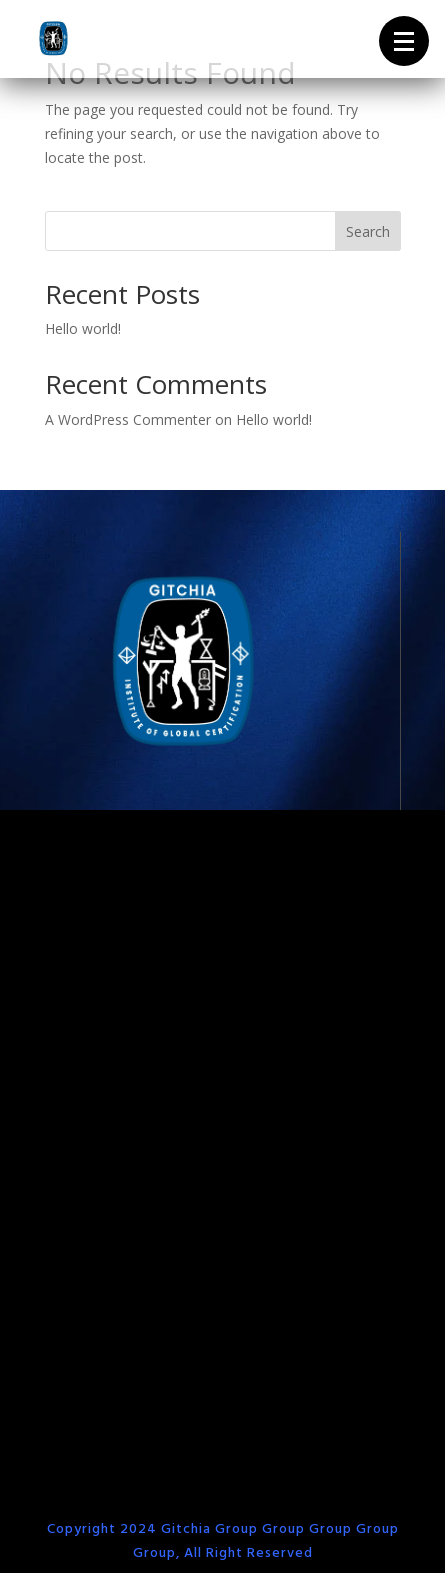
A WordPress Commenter (128, 419)
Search (368, 231)
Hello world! (83, 328)
